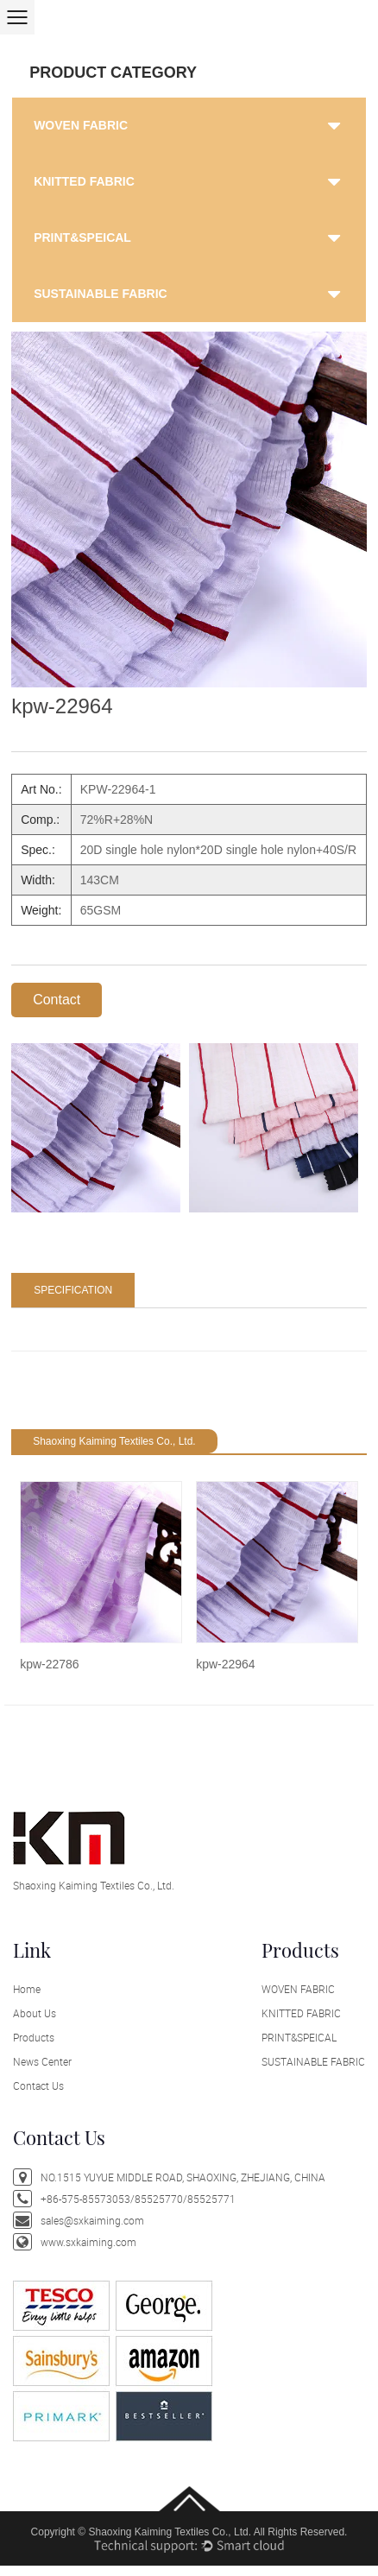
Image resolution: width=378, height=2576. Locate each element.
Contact (56, 999)
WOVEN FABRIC (81, 125)
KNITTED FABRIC (84, 181)
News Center (42, 2061)
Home (27, 1989)
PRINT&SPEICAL (82, 237)
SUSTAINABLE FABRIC (100, 294)
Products (33, 2037)
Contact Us (38, 2085)
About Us (34, 2013)
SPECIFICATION (73, 1290)
